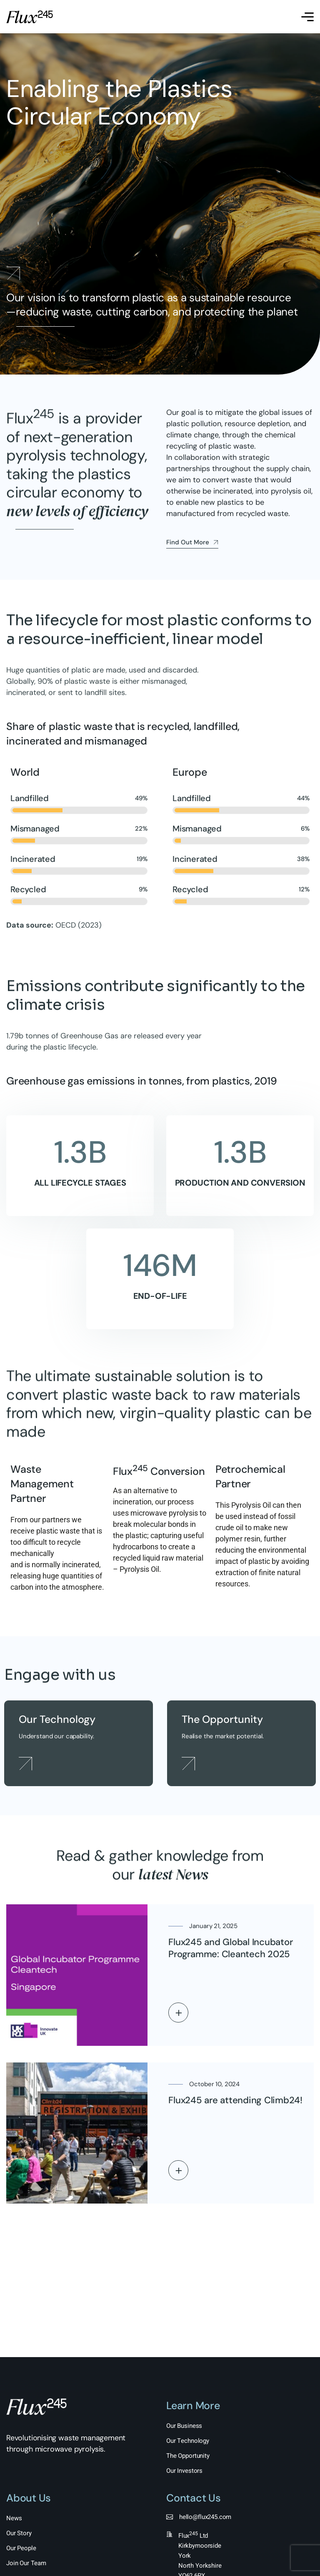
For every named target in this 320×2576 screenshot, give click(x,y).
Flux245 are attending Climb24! (235, 2100)
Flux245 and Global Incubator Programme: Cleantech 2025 (230, 1948)
